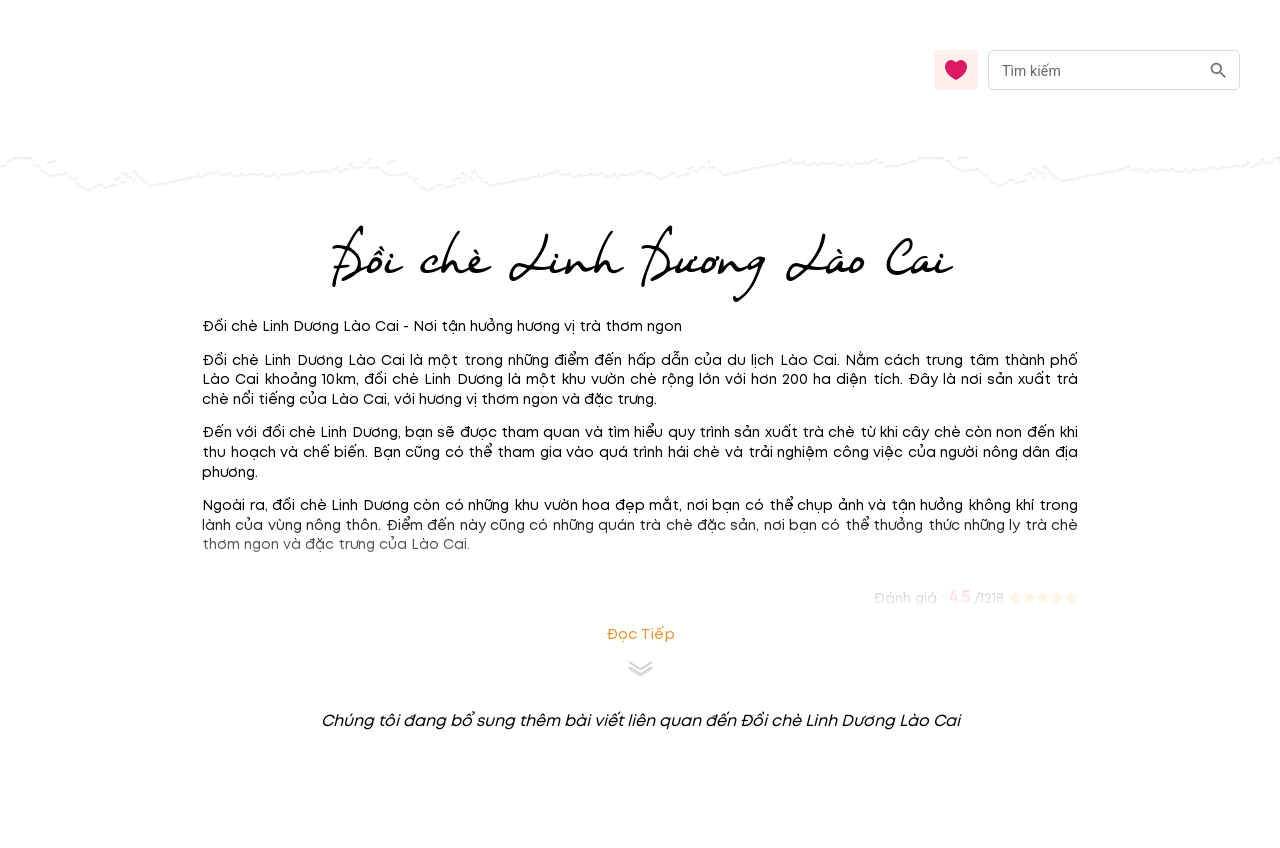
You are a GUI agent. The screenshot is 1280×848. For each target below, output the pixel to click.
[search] (1218, 70)
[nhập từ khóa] (1093, 69)
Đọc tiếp (640, 634)
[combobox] (1114, 70)
